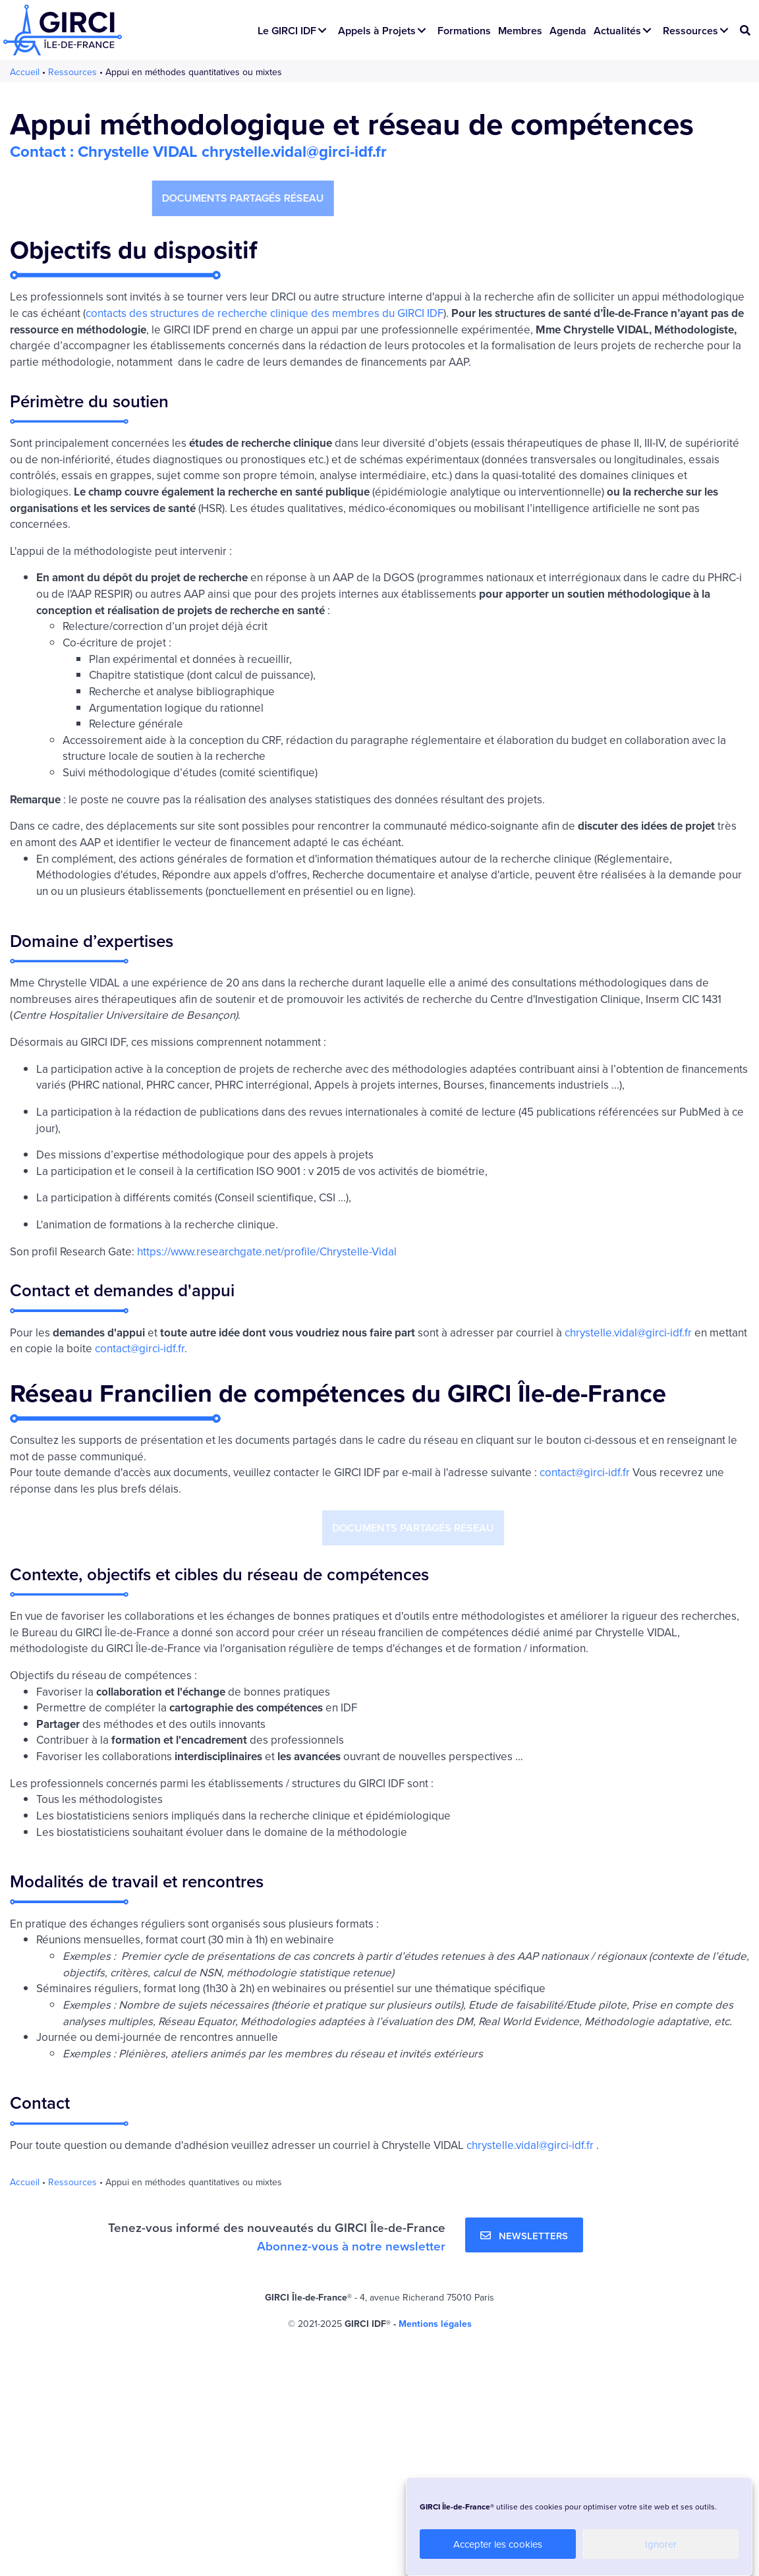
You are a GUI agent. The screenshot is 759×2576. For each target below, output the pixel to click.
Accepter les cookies (497, 2544)
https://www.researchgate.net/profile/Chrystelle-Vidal (267, 1251)
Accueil (25, 71)
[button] (322, 30)
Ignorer (661, 2544)
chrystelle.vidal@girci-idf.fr (628, 1332)
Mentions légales (435, 2323)
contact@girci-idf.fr (139, 1348)
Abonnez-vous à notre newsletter (351, 2246)
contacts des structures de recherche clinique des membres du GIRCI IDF (264, 313)
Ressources (72, 71)
